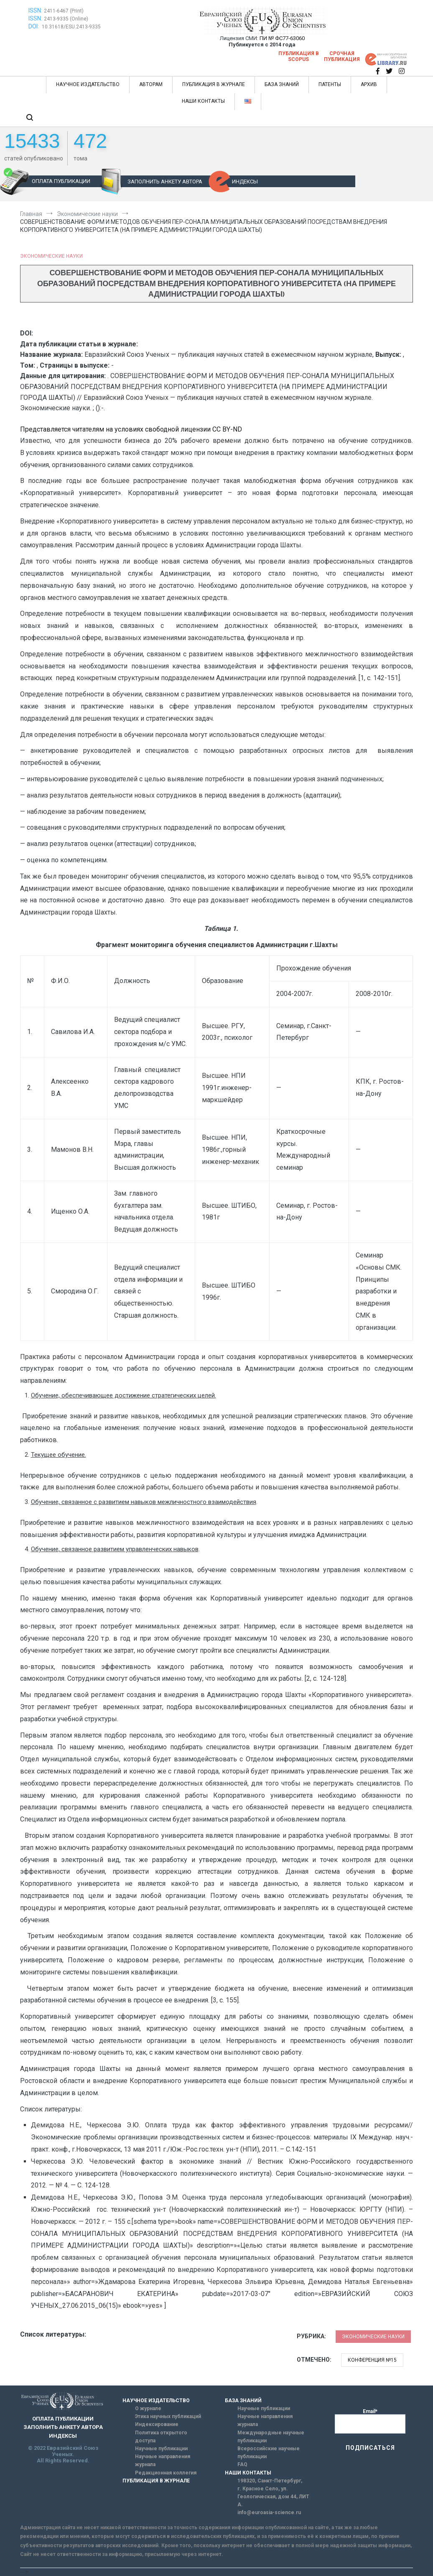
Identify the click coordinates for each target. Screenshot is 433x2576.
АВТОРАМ (151, 84)
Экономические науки (51, 256)
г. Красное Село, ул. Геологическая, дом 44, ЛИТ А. (273, 2496)
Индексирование (156, 2424)
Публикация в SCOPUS (298, 56)
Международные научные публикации (270, 2437)
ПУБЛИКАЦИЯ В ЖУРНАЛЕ (213, 84)
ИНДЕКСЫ (245, 181)
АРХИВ (369, 84)
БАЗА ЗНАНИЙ (282, 84)
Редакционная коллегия (165, 2473)
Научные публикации (161, 2449)
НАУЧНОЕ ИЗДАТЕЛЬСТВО (88, 84)
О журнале (148, 2408)
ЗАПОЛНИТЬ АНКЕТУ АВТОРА (164, 181)
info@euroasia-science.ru (269, 2512)
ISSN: (35, 10)
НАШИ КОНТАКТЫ (203, 101)
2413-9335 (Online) (66, 19)
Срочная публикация (342, 56)
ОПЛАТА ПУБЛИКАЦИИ (61, 181)
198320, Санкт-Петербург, (269, 2481)
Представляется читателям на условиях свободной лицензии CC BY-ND (131, 429)
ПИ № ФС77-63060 (282, 38)
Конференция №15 (372, 2360)
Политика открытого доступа (161, 2437)
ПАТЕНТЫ (329, 84)
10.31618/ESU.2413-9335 (71, 27)
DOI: (34, 26)
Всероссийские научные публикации (268, 2452)
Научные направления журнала (162, 2460)
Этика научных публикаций (168, 2416)
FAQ (242, 2464)
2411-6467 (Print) (64, 11)
